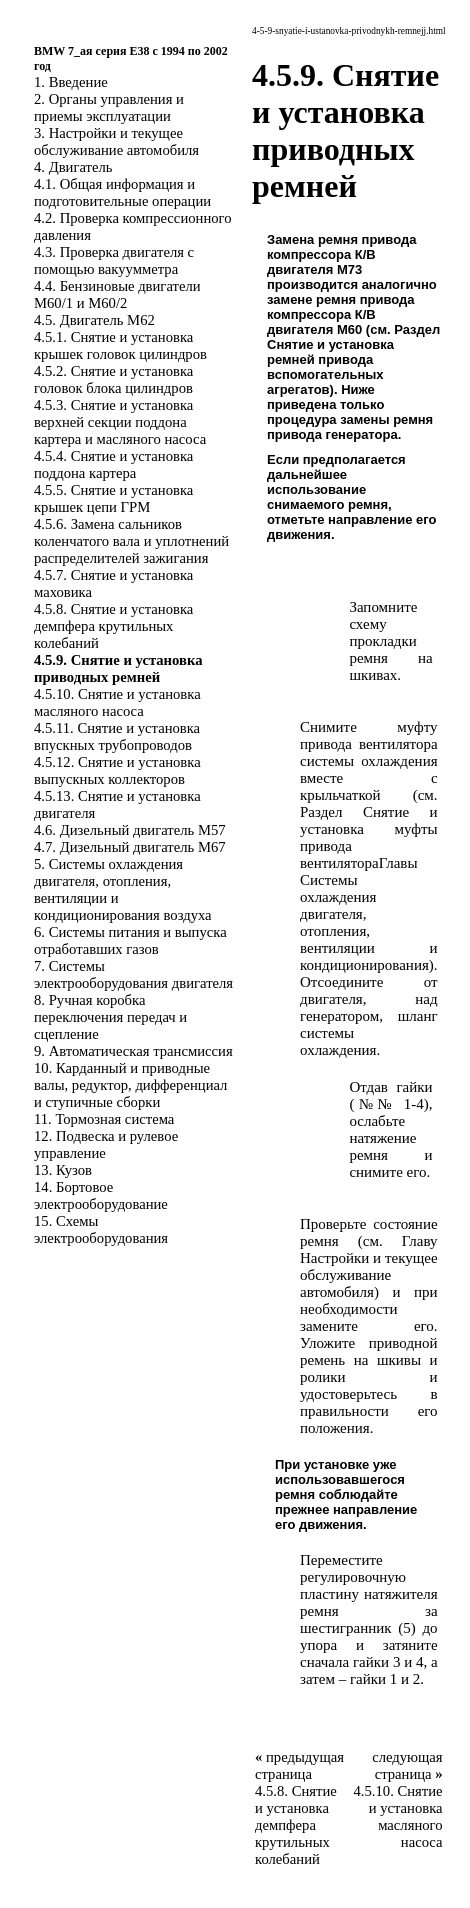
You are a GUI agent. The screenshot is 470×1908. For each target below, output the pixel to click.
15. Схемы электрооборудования (101, 1229)
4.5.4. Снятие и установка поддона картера (113, 464)
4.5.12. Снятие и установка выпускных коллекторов (117, 770)
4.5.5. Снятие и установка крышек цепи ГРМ (113, 498)
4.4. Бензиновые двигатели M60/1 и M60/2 (117, 294)
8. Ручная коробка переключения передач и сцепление (110, 1017)
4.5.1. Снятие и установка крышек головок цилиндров (120, 345)
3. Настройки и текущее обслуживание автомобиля (116, 141)
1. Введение (71, 82)
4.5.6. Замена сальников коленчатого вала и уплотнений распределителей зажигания (131, 541)
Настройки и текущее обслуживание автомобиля (369, 1275)
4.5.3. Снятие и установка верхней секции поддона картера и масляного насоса (120, 422)
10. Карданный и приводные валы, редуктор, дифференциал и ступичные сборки (130, 1085)
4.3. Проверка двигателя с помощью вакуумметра (114, 260)
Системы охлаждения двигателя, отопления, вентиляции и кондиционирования (369, 922)
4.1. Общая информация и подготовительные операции (122, 192)
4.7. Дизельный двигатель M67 (130, 847)
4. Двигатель (73, 167)
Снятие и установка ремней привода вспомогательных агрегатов (330, 367)
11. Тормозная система (104, 1119)
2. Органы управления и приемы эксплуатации (109, 107)
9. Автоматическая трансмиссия (133, 1051)
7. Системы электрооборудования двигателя (133, 974)
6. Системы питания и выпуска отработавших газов (130, 940)
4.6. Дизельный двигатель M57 (130, 830)
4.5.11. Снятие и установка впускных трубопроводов (117, 736)
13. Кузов (63, 1170)
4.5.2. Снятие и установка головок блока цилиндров (113, 379)
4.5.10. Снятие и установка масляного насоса (117, 702)
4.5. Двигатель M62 (94, 320)
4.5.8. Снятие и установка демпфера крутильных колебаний (113, 626)
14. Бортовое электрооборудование (101, 1195)
